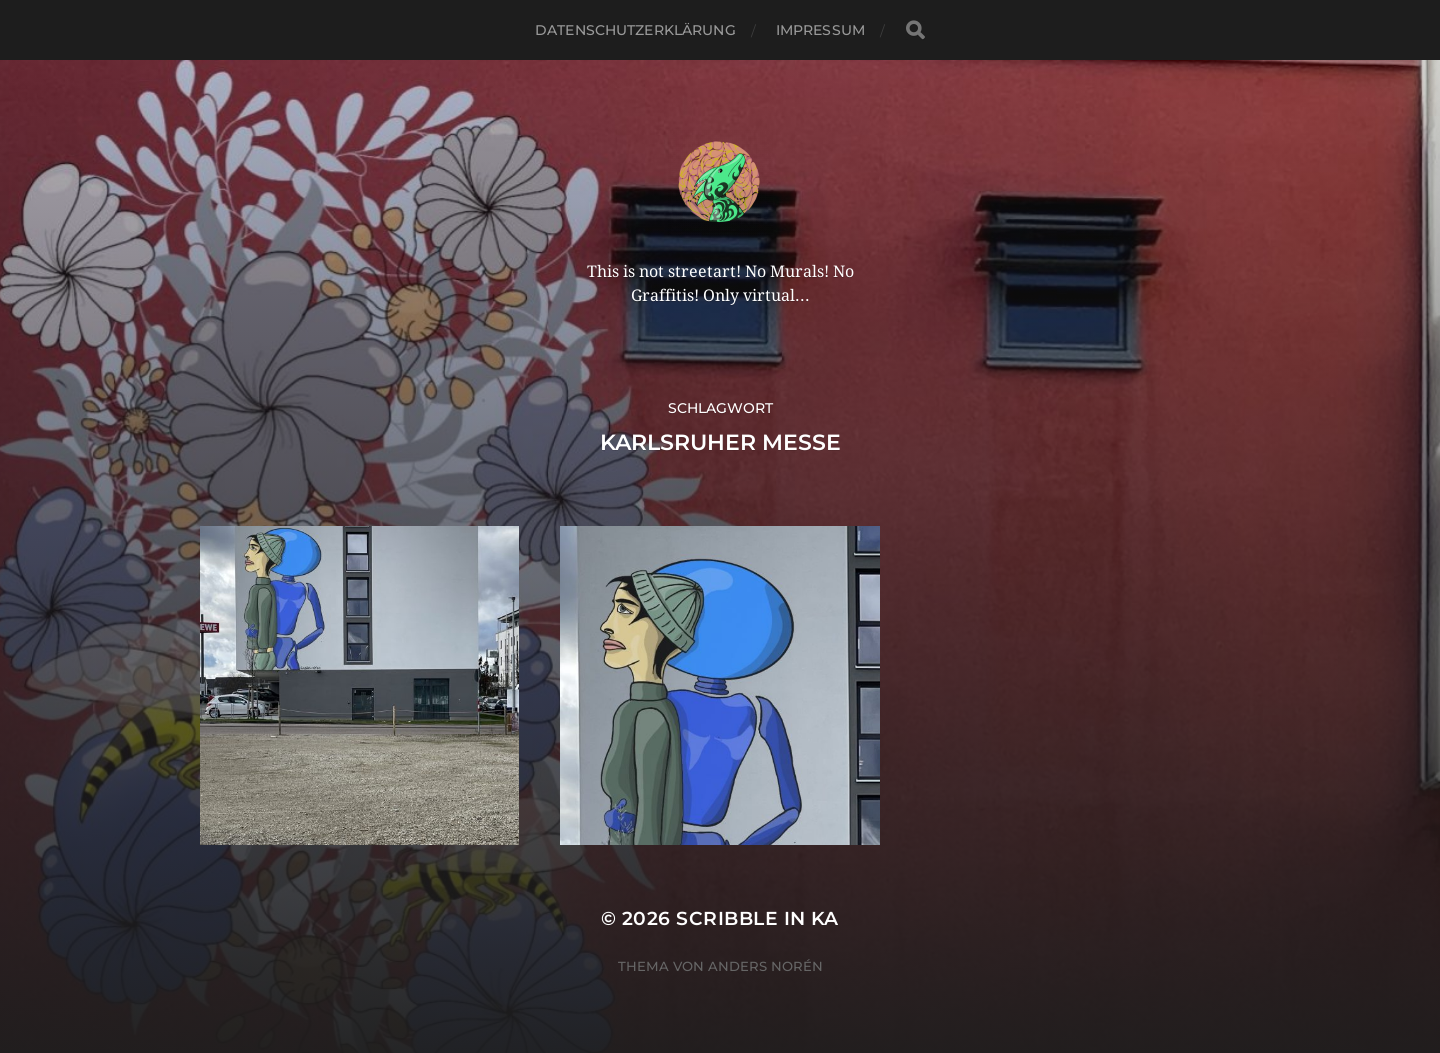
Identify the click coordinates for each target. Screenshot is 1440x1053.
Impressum (820, 30)
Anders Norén (765, 966)
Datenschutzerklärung (635, 30)
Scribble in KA (757, 918)
